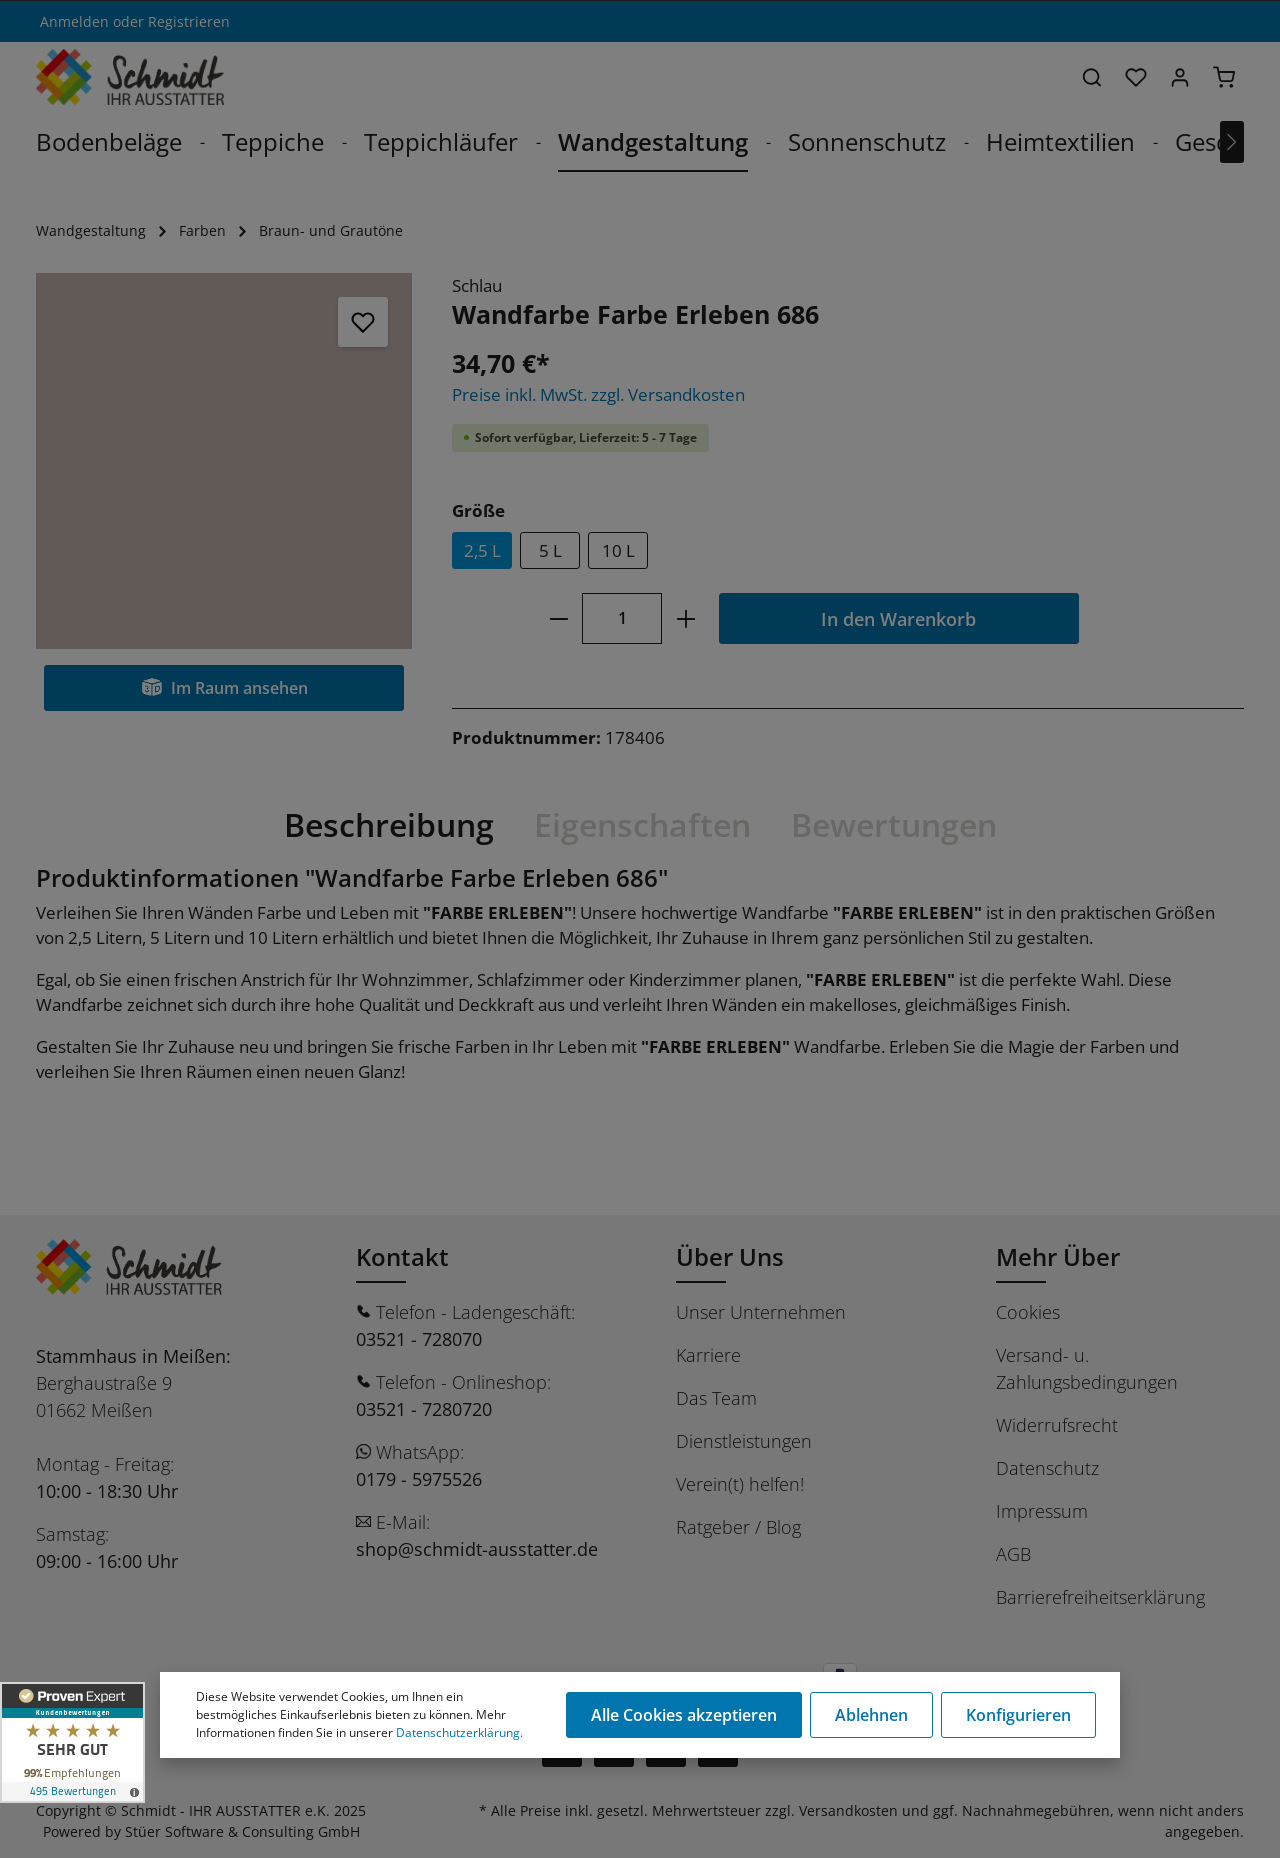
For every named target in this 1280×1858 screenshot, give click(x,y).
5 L (550, 550)
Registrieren (189, 21)
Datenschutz (1047, 1468)
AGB (1013, 1554)
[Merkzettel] (1136, 77)
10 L (618, 550)
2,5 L (482, 550)
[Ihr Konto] (1180, 77)
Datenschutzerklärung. (459, 1732)
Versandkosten (848, 1810)
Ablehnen (871, 1715)
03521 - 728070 (419, 1339)
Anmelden (74, 21)
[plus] (685, 618)
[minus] (558, 618)
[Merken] (363, 322)
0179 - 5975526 (419, 1479)
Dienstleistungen (744, 1441)
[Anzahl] (622, 618)
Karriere (708, 1355)
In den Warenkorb (898, 618)
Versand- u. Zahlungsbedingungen (1087, 1368)
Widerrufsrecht (1057, 1425)
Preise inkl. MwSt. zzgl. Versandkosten (598, 394)
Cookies (1028, 1312)
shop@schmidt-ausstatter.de (477, 1549)
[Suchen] (1092, 77)
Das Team (716, 1398)
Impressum (1042, 1511)
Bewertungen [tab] (894, 824)
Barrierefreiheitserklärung (1100, 1597)
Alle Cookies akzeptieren (684, 1715)
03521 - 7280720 (424, 1409)
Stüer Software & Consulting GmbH (242, 1831)
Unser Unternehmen (761, 1312)
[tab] (389, 825)
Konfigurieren (1018, 1715)
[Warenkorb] (1224, 77)
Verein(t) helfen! (740, 1484)
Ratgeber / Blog (738, 1527)
